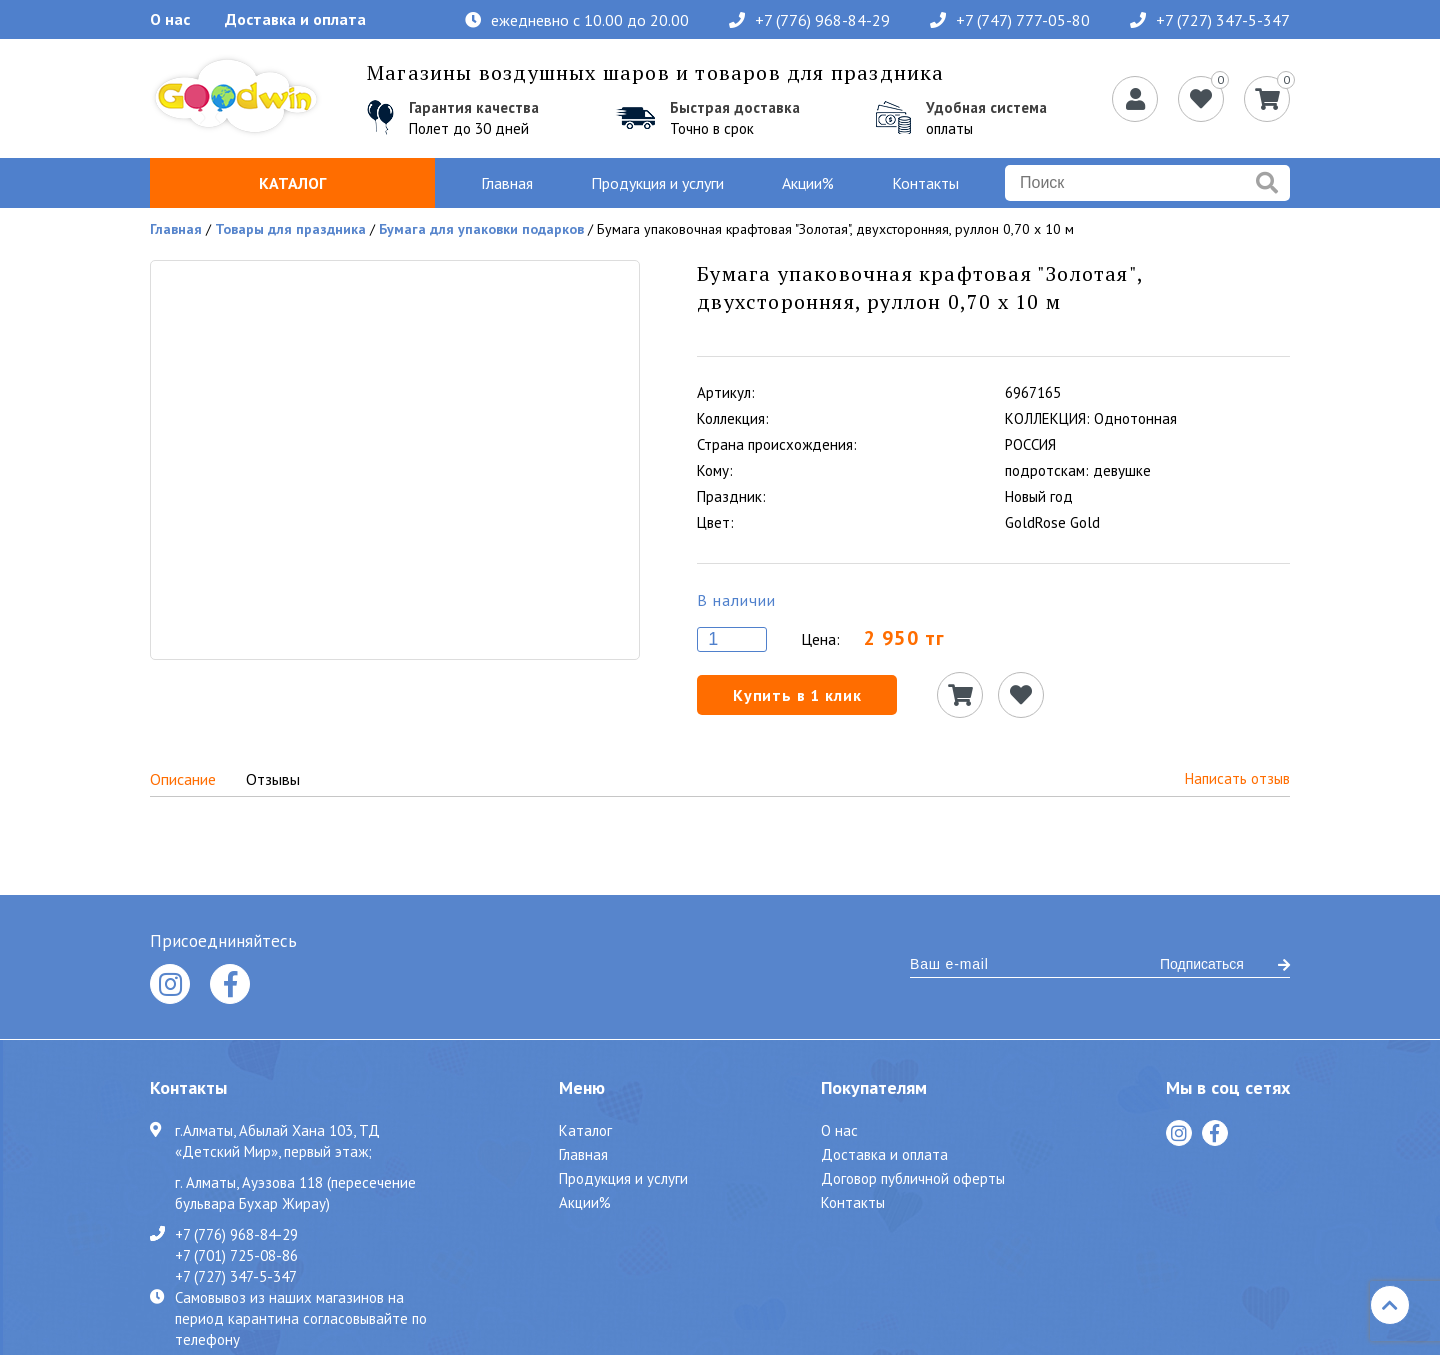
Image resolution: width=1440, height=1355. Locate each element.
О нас (170, 19)
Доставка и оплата (295, 19)
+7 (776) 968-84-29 (809, 20)
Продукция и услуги (657, 183)
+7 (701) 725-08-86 (236, 1255)
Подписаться (1225, 964)
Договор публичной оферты (913, 1178)
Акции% (808, 183)
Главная (507, 183)
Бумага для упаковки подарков (481, 229)
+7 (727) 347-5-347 (1210, 20)
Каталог (292, 183)
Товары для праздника (290, 229)
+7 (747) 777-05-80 (1010, 20)
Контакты (925, 183)
